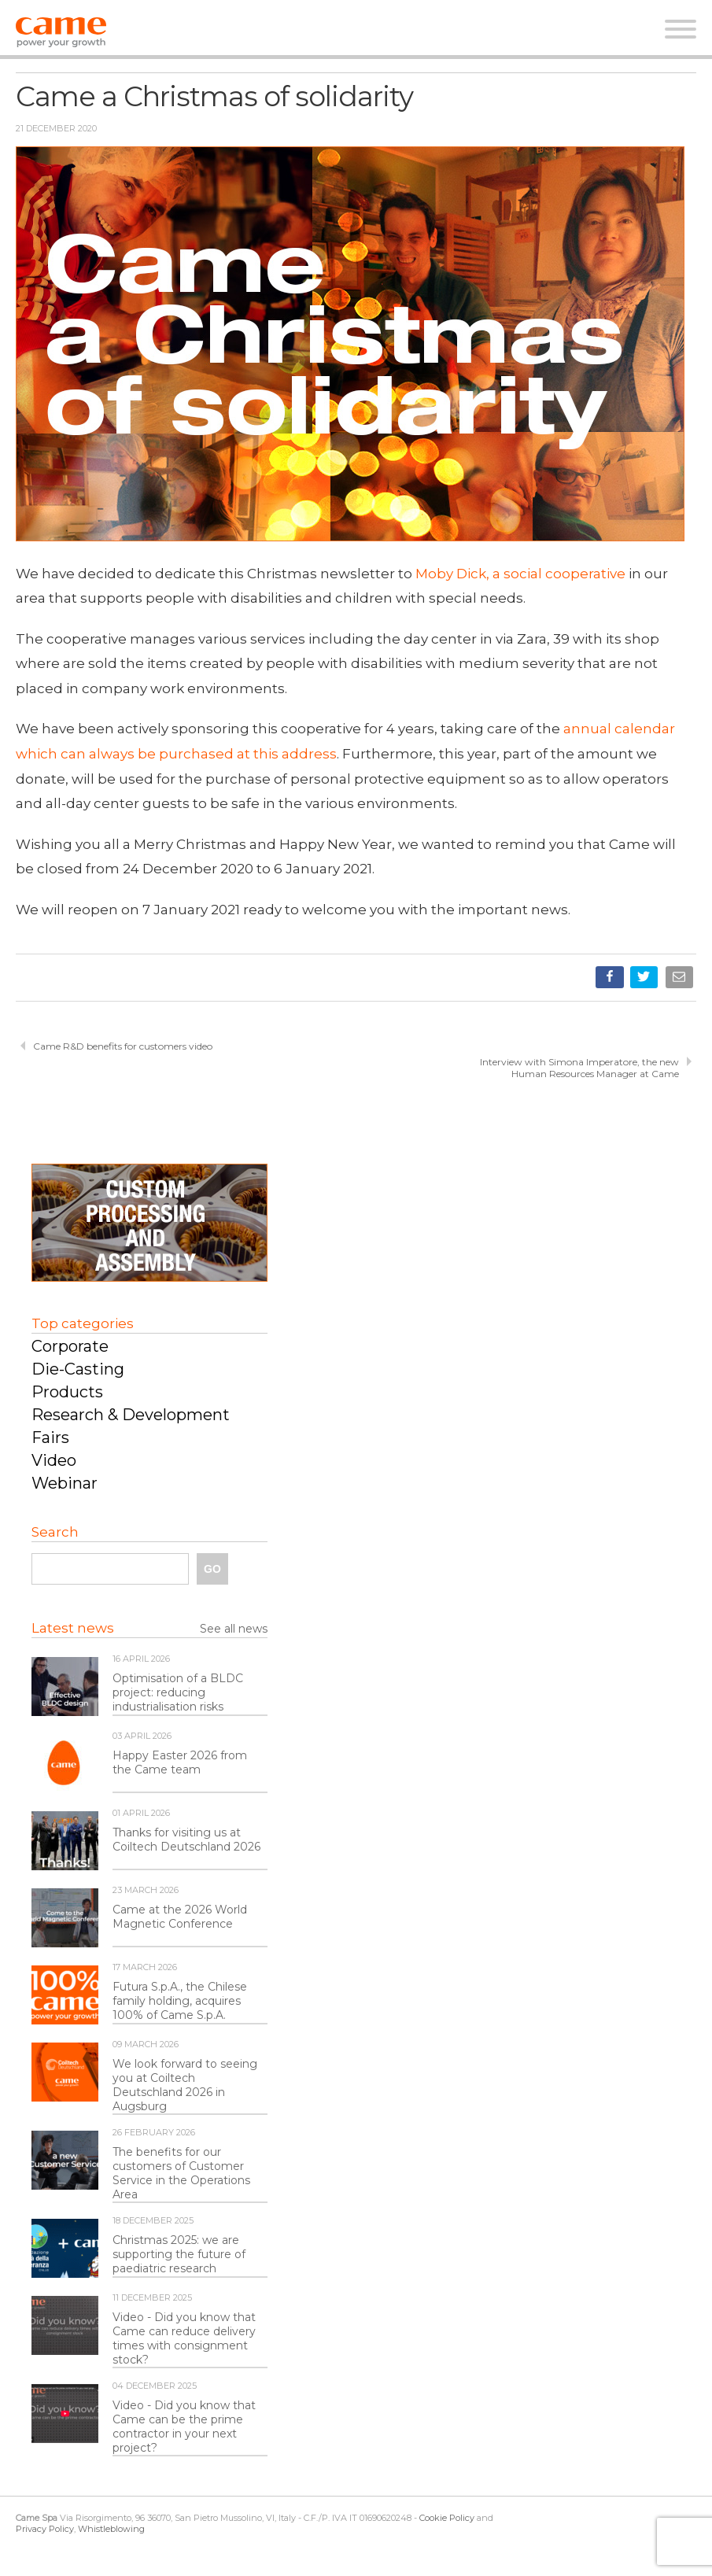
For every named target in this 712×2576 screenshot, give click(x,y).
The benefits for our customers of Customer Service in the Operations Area (181, 2173)
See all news (233, 1629)
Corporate (70, 1346)
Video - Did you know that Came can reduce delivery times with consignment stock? (184, 2338)
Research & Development (130, 1414)
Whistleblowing (111, 2528)
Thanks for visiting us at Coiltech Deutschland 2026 (186, 1839)
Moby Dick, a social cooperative (520, 573)
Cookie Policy (446, 2517)
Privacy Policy (45, 2528)
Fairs (50, 1437)
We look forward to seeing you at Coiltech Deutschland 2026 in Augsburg (185, 2085)
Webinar (64, 1483)
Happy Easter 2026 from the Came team (180, 1762)
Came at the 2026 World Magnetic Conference (180, 1916)
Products (67, 1391)
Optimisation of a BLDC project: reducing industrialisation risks (178, 1692)
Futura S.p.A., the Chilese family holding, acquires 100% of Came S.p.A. (180, 2001)
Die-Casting (77, 1369)
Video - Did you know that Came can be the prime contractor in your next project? (184, 2426)
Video (53, 1460)
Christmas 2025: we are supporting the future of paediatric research (179, 2254)
